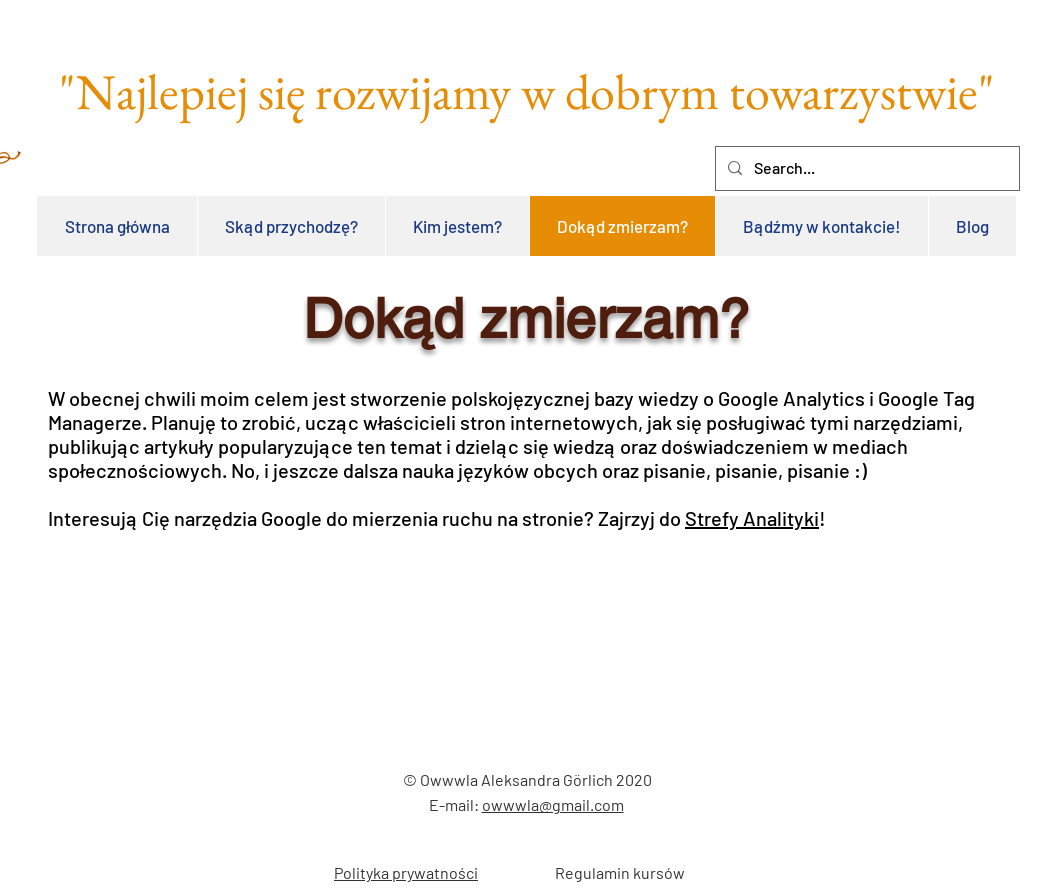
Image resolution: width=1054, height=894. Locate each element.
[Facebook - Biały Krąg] (531, 840)
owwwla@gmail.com (553, 804)
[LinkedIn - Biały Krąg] (499, 840)
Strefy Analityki (752, 518)
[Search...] (865, 168)
